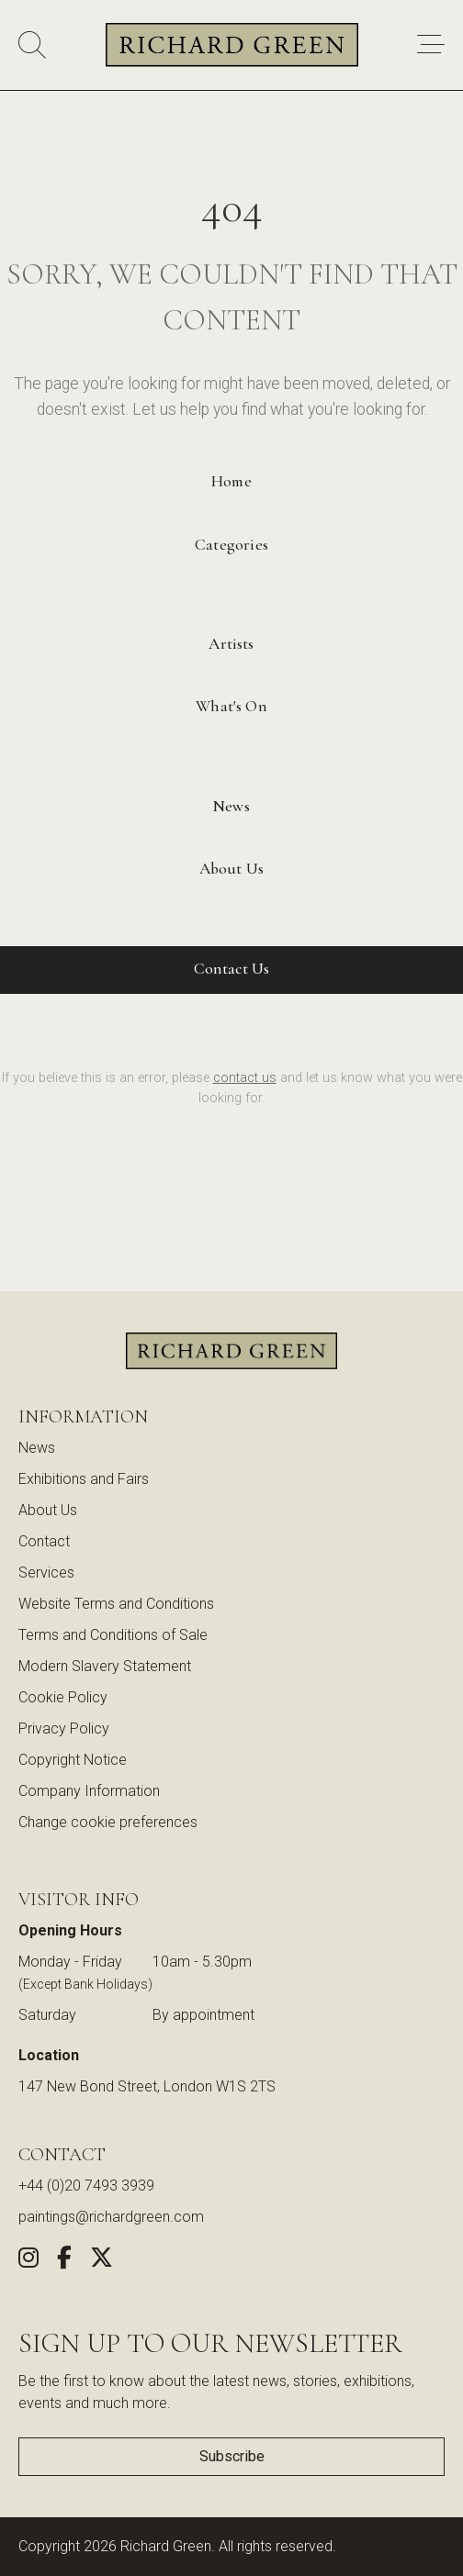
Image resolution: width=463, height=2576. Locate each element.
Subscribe (232, 2456)
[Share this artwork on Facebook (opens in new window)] (64, 2260)
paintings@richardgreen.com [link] (111, 2216)
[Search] (32, 45)
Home (231, 481)
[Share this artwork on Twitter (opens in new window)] (101, 2260)
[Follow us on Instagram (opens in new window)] (28, 2260)
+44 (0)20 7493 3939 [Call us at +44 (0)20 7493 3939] (86, 2185)
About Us (231, 868)
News (231, 806)
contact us (245, 1078)
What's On (231, 706)
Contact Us (232, 968)
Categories (231, 544)
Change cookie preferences (108, 1822)
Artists (231, 643)
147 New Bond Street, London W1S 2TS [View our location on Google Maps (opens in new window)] (147, 2086)
